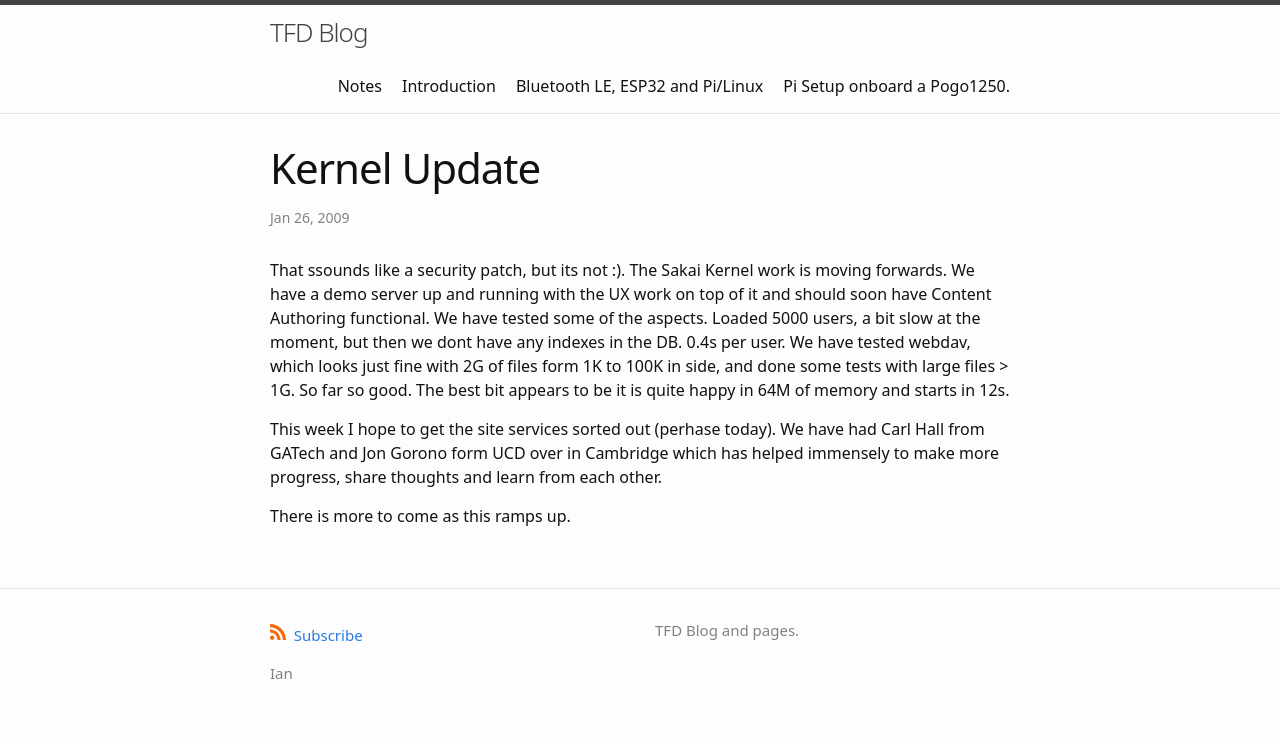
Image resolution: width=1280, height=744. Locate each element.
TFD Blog (319, 32)
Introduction (449, 86)
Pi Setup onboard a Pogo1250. (896, 86)
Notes (360, 86)
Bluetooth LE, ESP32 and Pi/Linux (639, 86)
